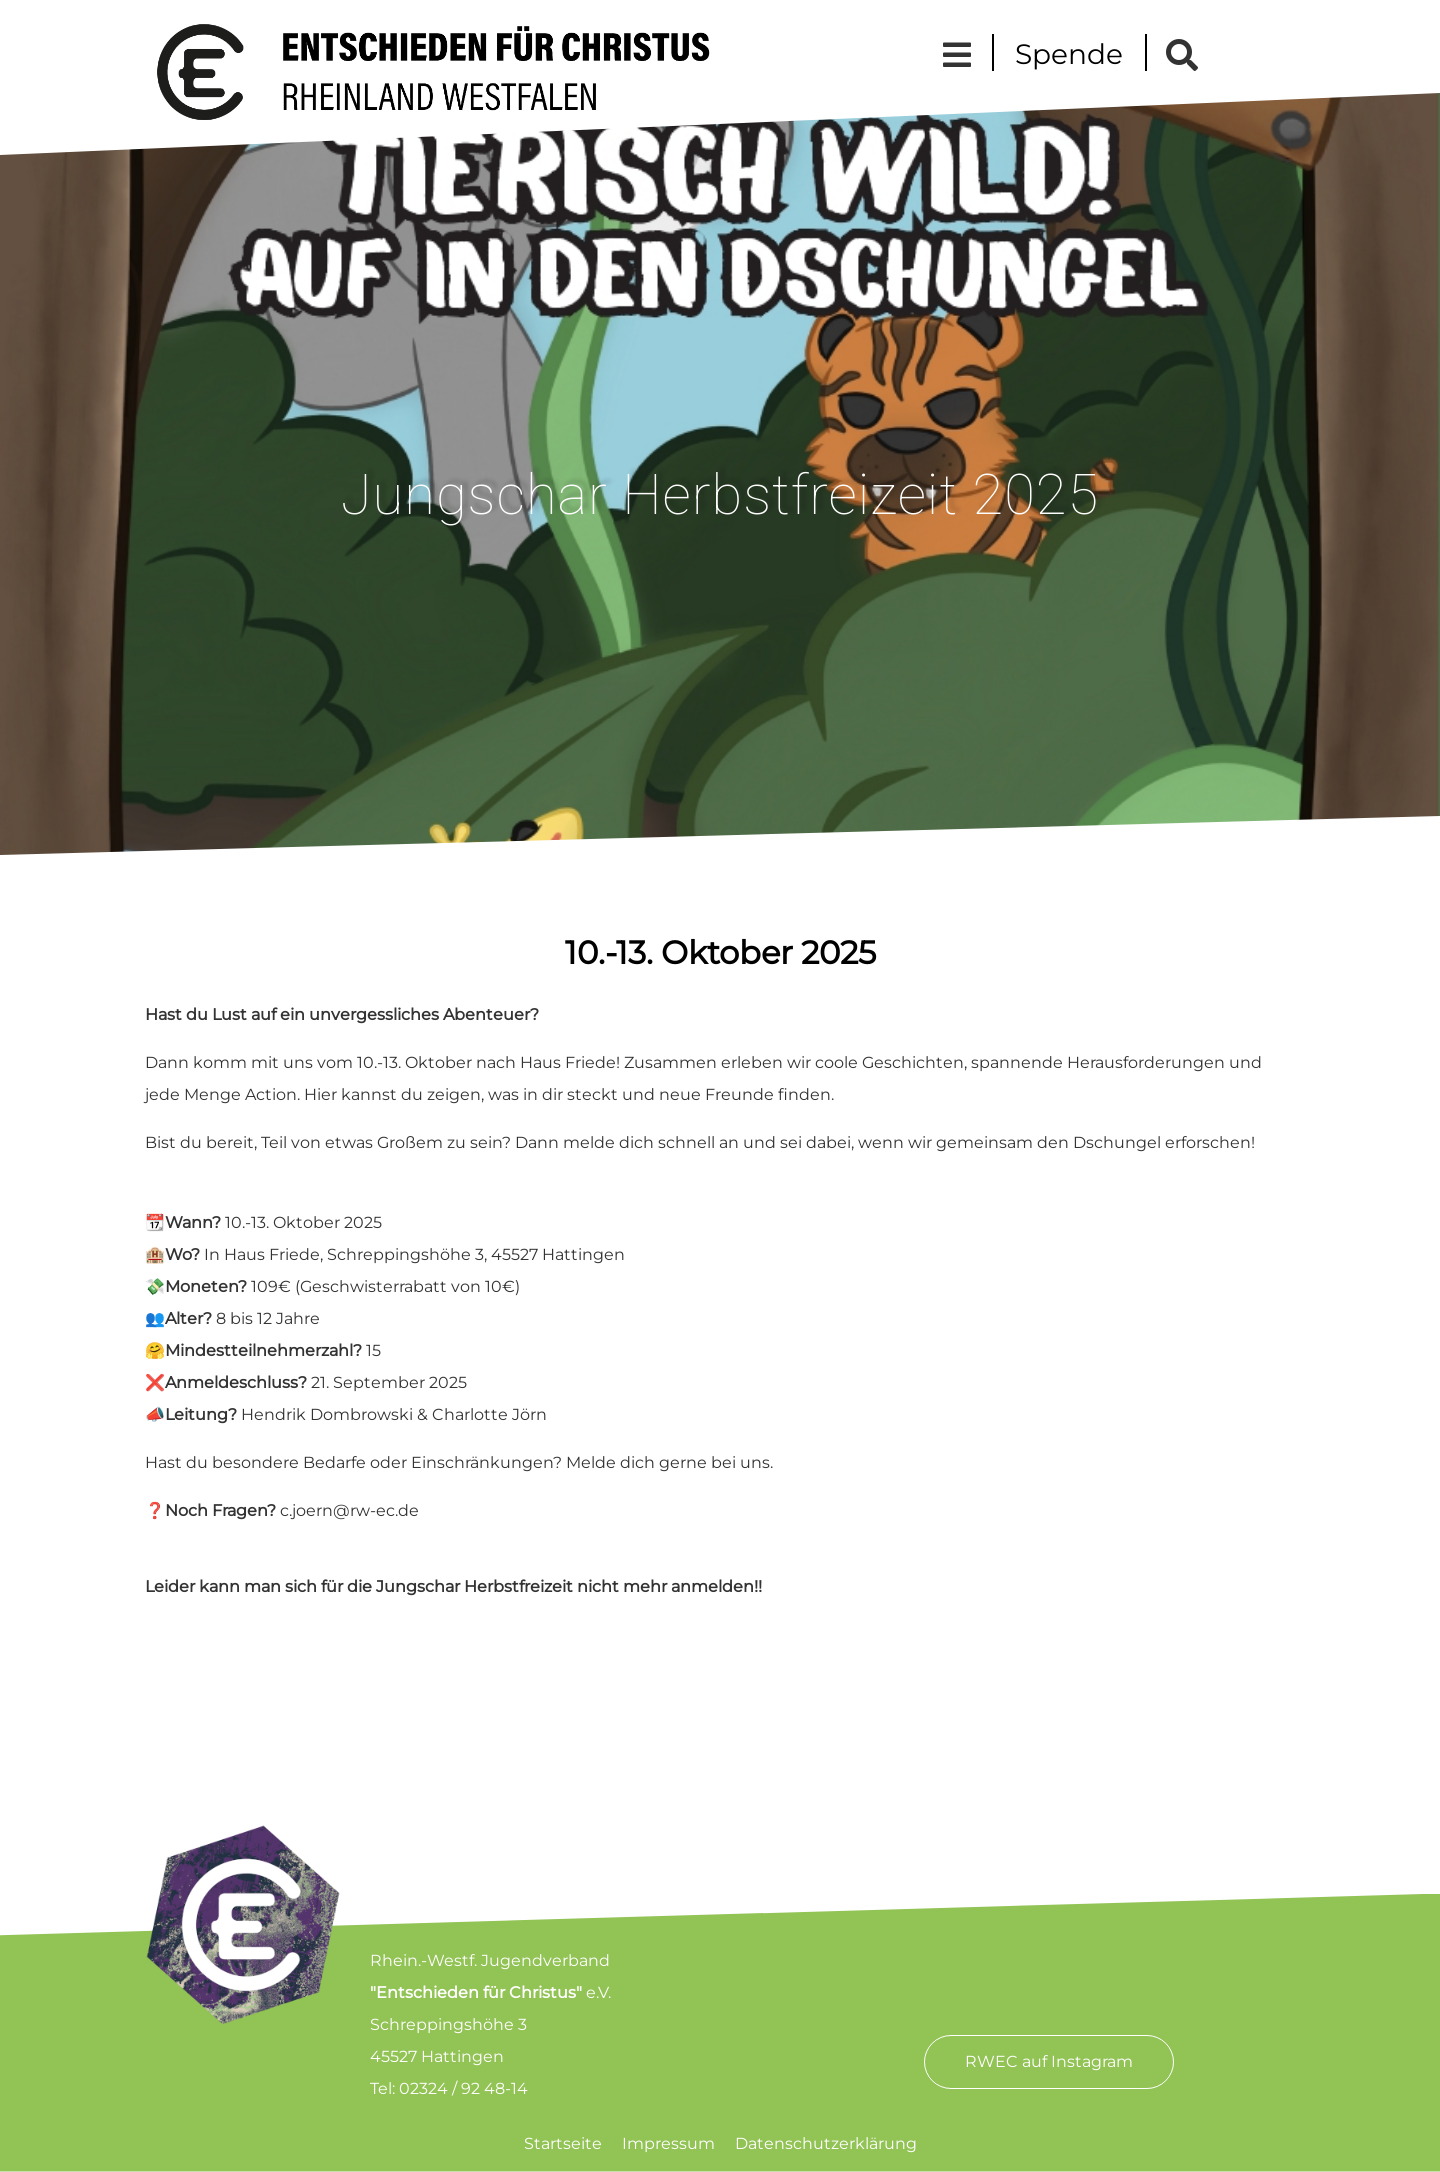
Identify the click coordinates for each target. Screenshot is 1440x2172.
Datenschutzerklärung (826, 2143)
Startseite (563, 2143)
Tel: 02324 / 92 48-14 (449, 2088)
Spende (1069, 54)
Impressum (668, 2143)
